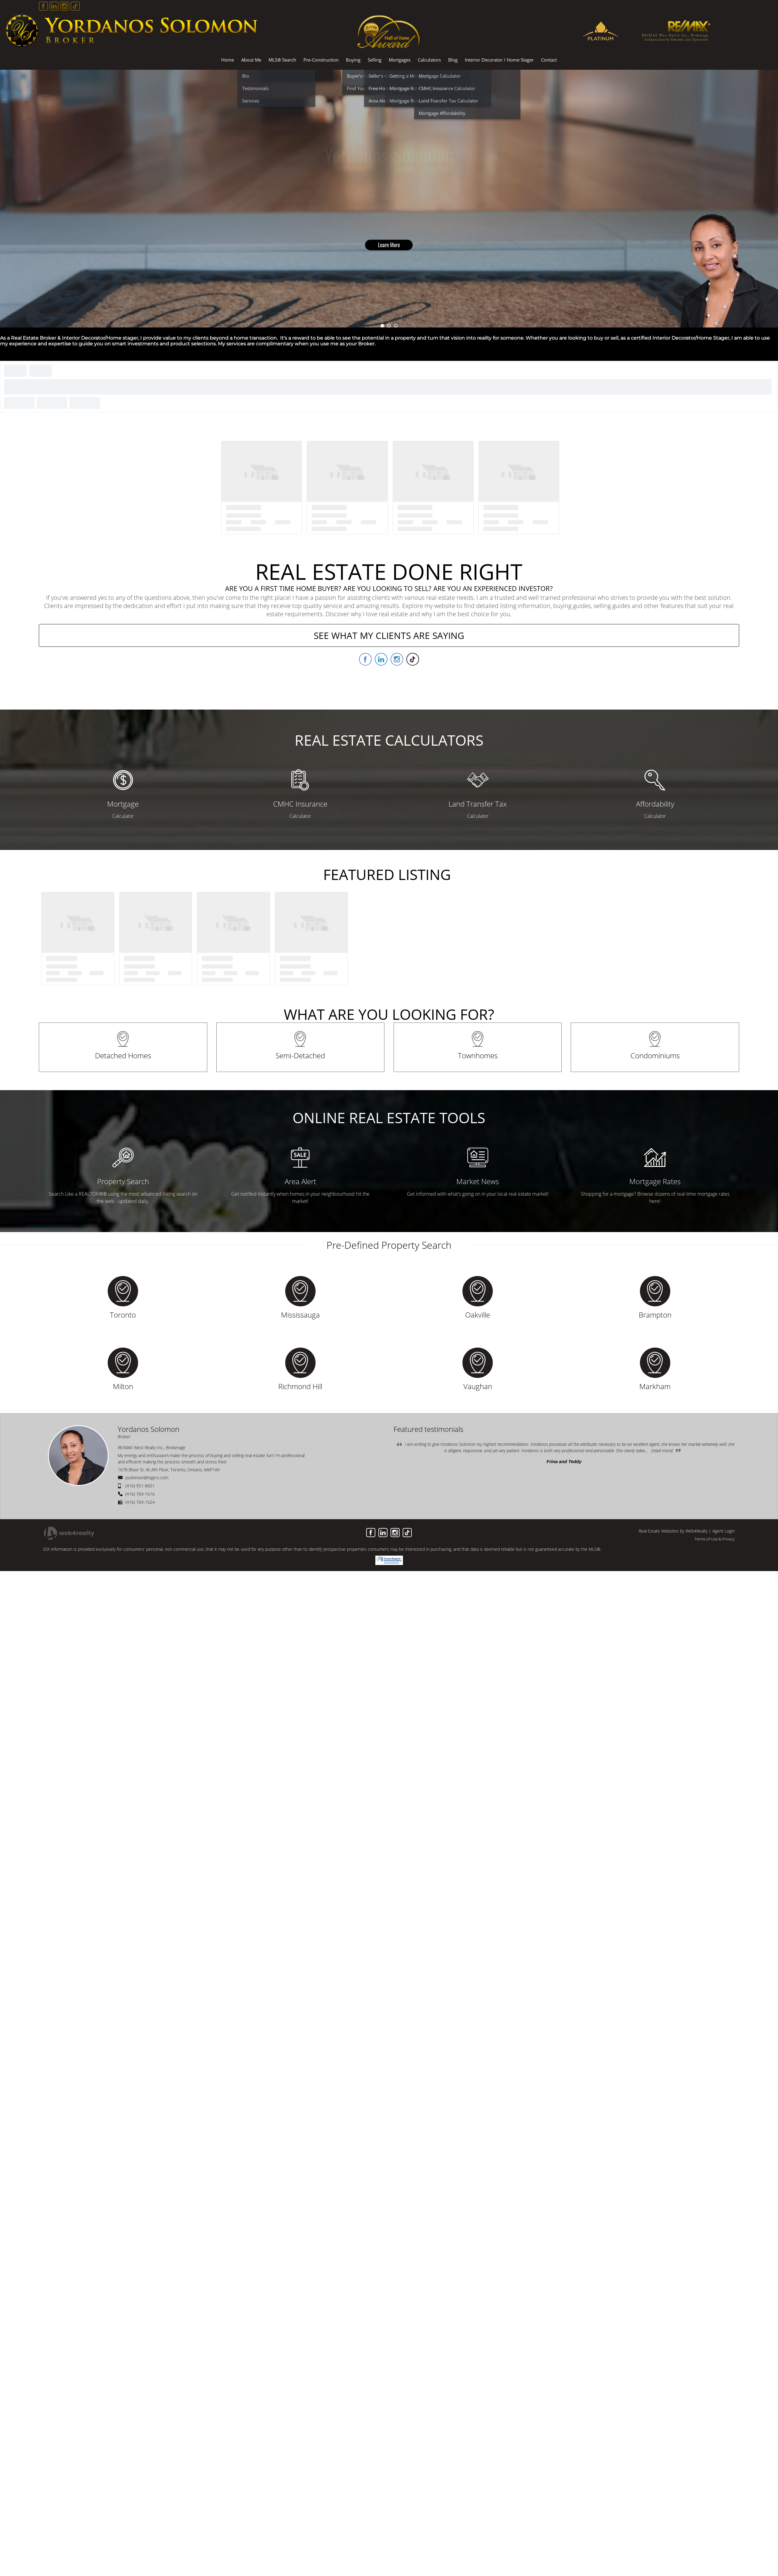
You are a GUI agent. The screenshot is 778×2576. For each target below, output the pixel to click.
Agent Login (723, 1531)
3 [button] (395, 325)
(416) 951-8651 (140, 1486)
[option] (389, 198)
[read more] (662, 1450)
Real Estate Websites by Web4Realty (673, 1531)
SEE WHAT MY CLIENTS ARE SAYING (389, 635)
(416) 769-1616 (140, 1494)
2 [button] (389, 325)
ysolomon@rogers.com (146, 1477)
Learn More (389, 245)
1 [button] (382, 325)
